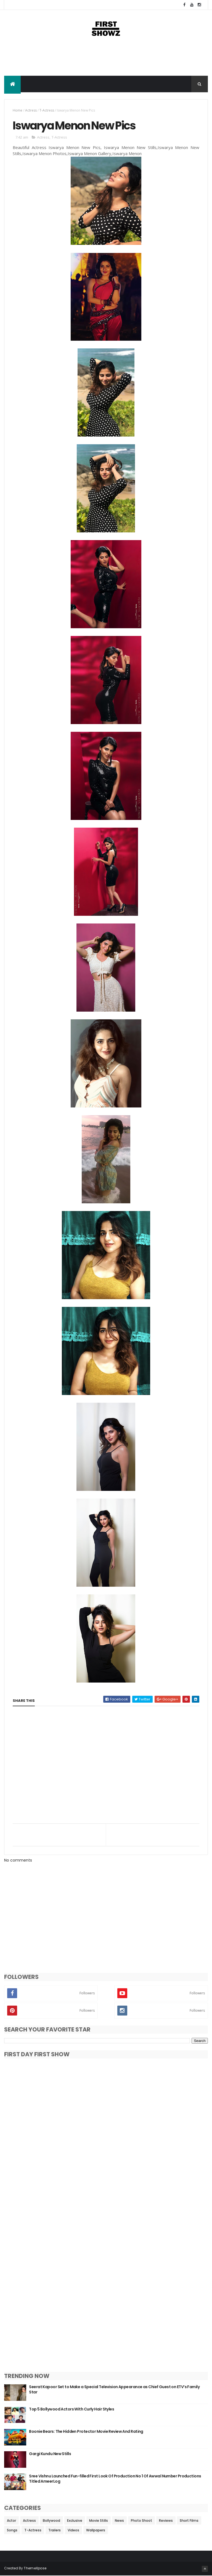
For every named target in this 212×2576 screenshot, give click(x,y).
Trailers (54, 2530)
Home (17, 110)
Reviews (166, 2520)
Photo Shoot (141, 2520)
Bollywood (51, 2520)
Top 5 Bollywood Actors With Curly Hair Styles (71, 2409)
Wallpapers (95, 2530)
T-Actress (46, 110)
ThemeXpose (35, 2568)
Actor (11, 2520)
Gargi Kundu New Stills (50, 2454)
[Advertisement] (106, 58)
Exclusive (74, 2520)
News (119, 2520)
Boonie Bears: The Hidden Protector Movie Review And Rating (86, 2431)
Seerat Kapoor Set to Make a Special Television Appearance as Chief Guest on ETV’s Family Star (114, 2389)
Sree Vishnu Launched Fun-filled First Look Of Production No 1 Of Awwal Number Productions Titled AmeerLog (115, 2479)
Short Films (189, 2520)
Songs (12, 2530)
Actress (31, 110)
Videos (73, 2530)
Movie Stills (98, 2520)
